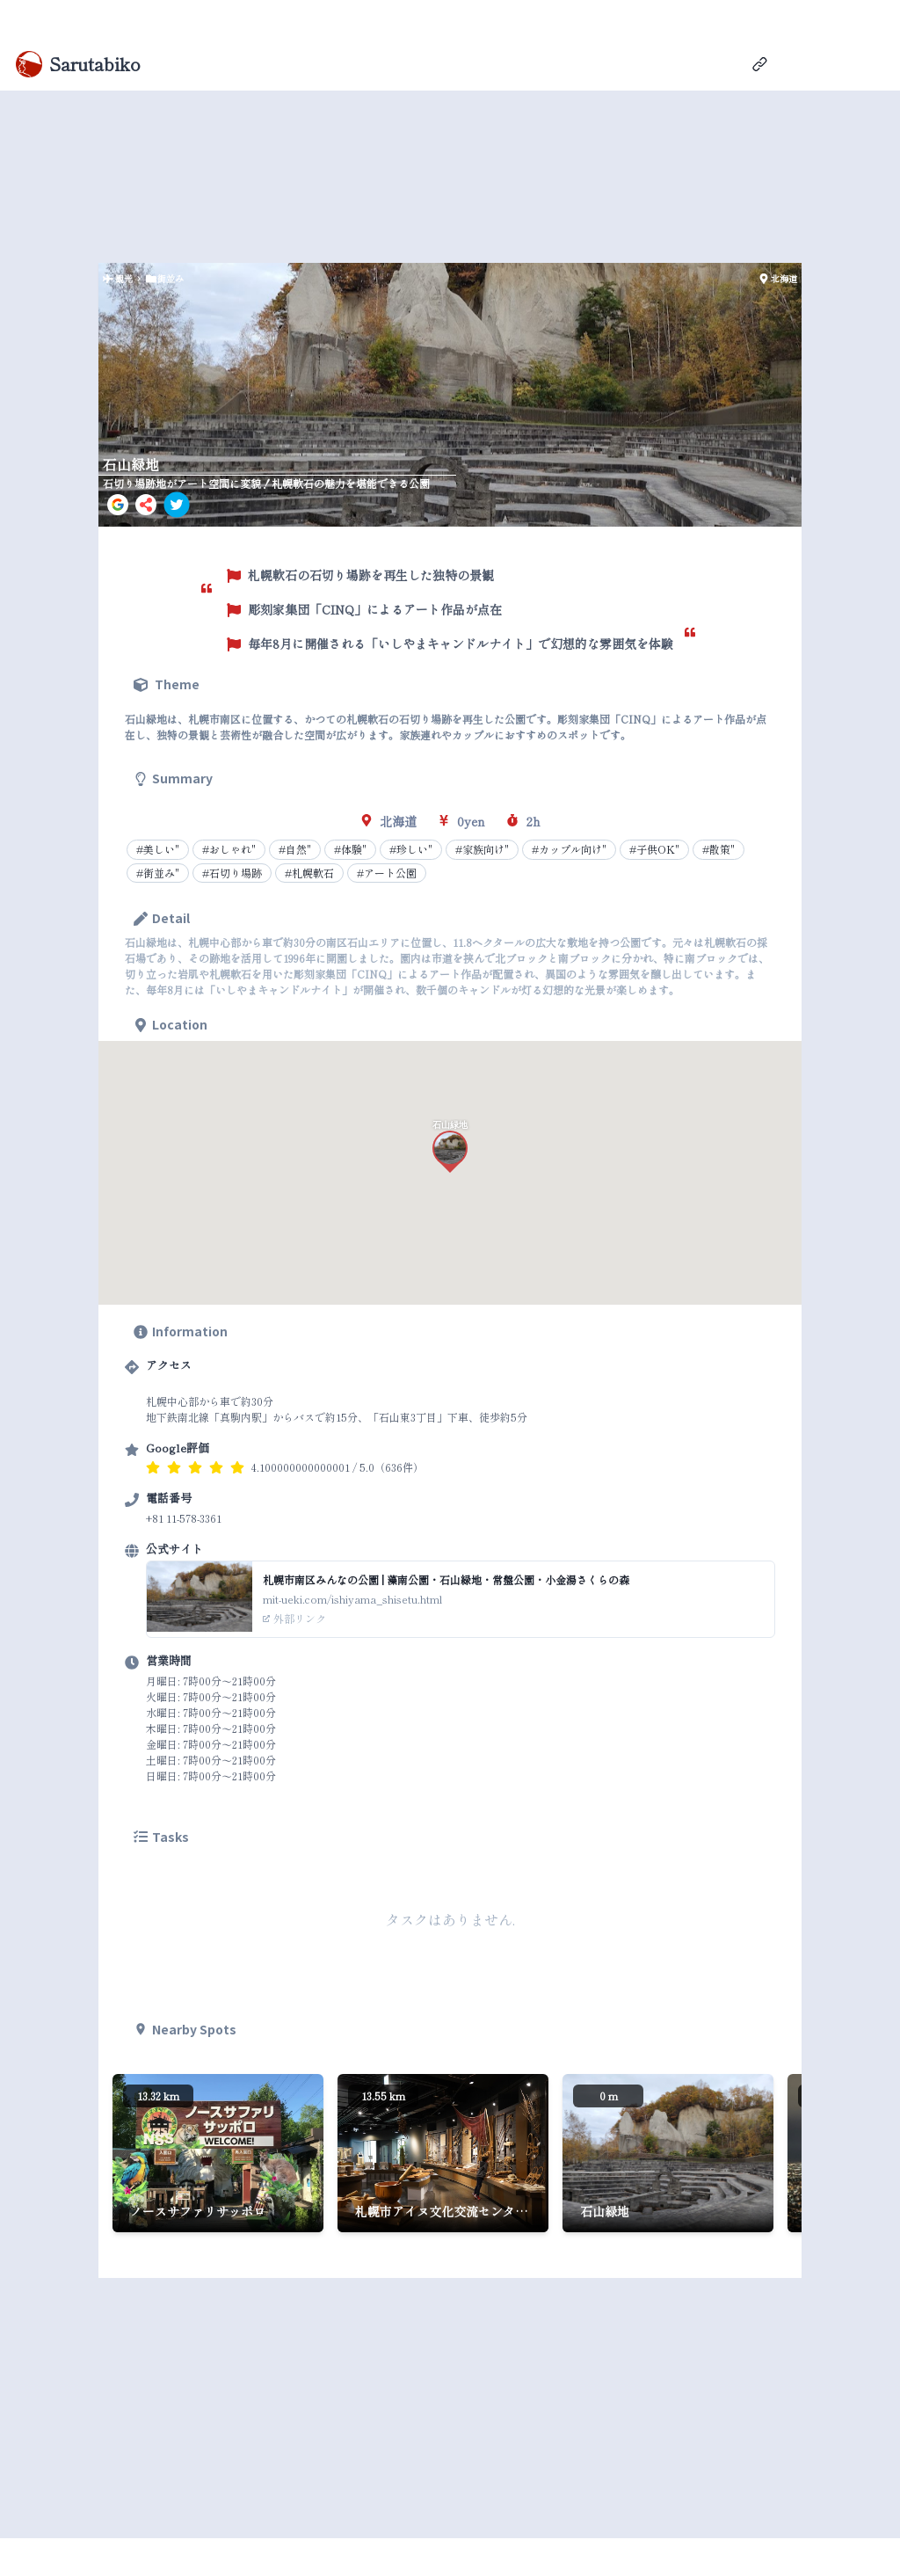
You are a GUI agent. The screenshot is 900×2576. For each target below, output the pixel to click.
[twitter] (176, 504)
